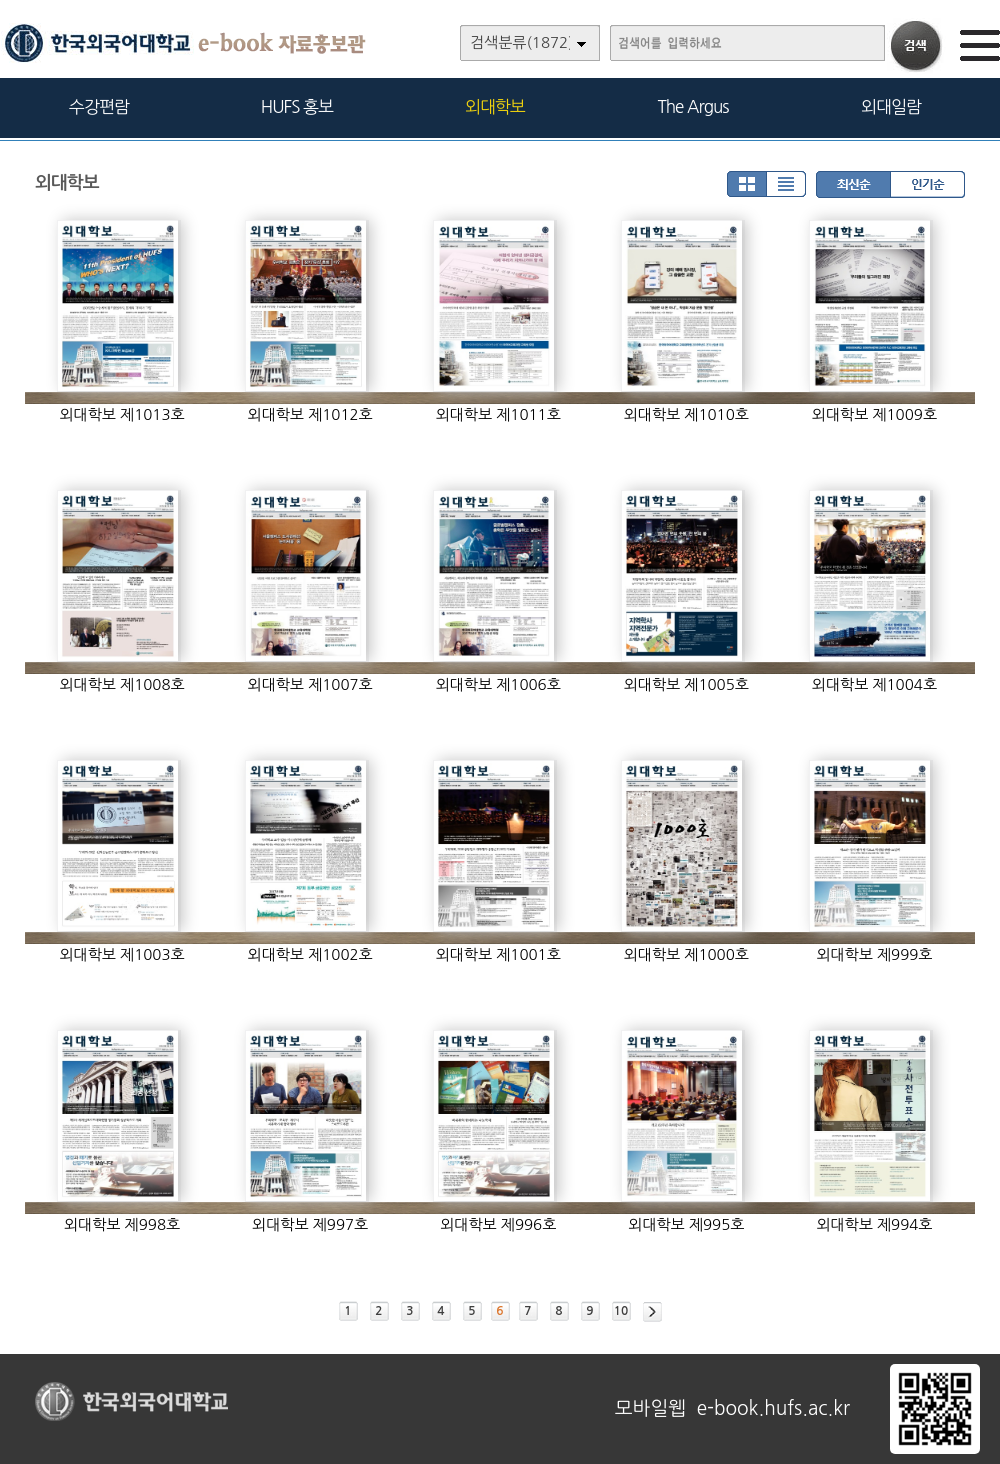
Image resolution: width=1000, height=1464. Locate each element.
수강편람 (99, 106)
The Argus (693, 106)
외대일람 (891, 106)
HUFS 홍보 (297, 106)
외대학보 (495, 106)
